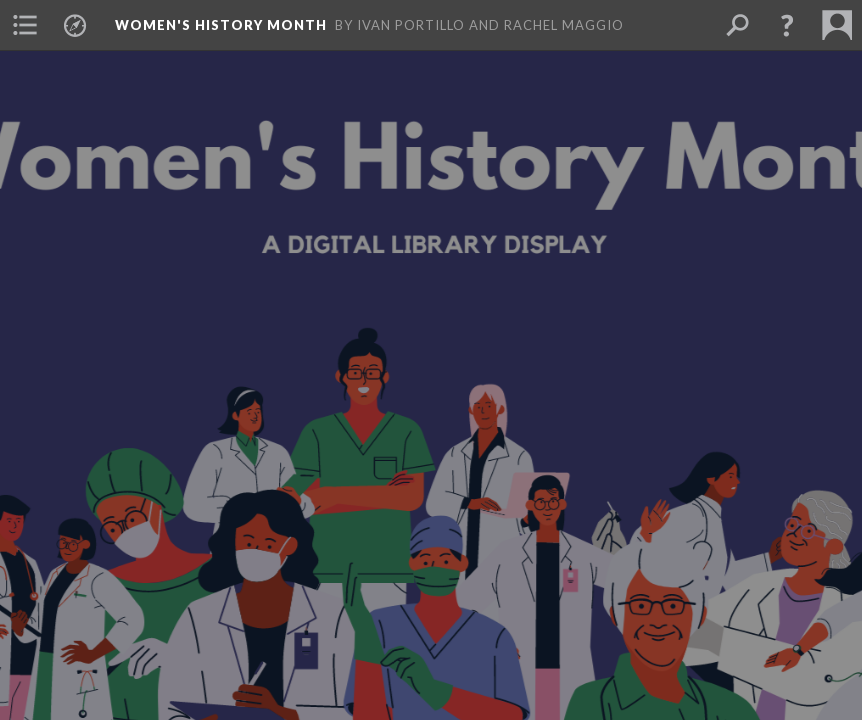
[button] (25, 25)
